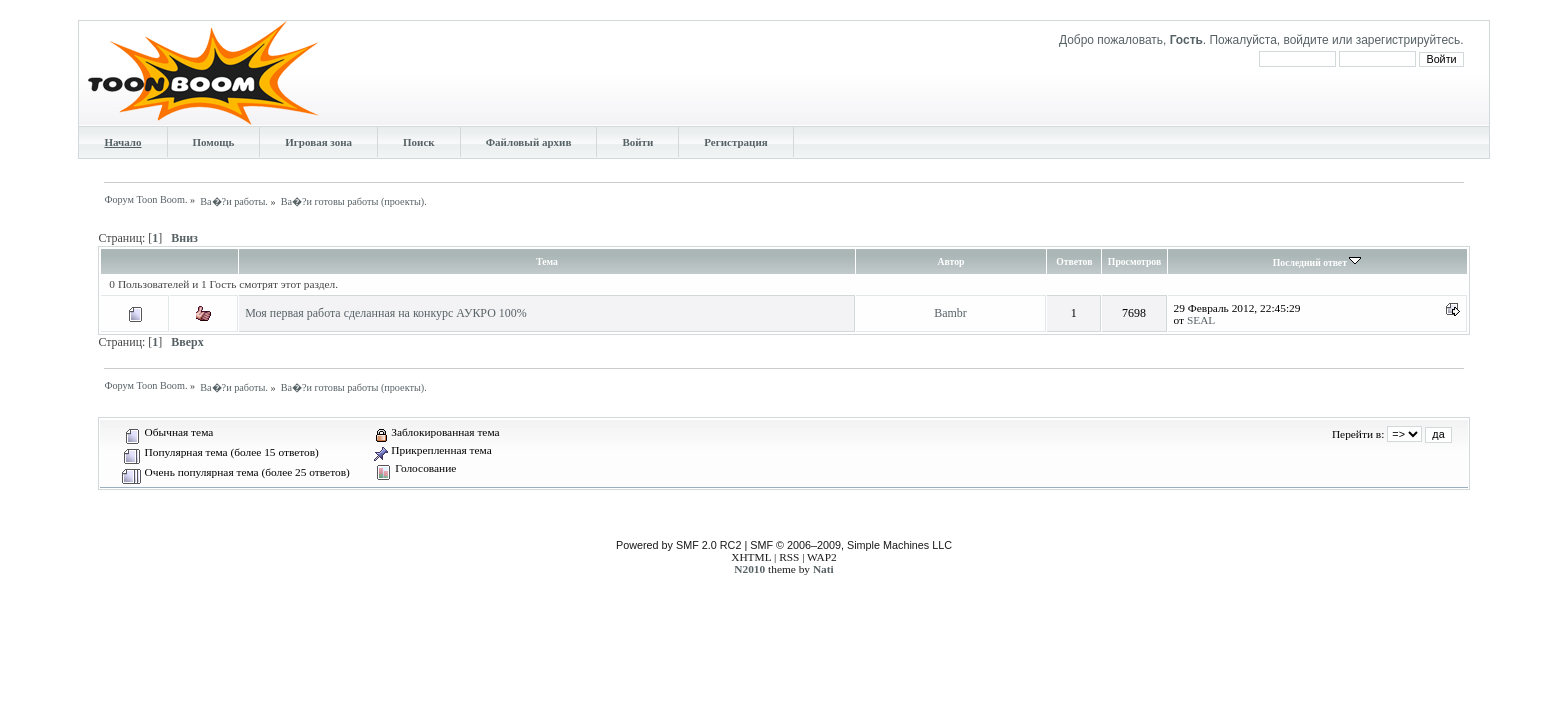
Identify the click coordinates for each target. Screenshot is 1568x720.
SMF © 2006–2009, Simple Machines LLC (851, 545)
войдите (1305, 40)
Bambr (950, 313)
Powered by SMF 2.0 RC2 (678, 545)
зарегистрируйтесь (1408, 40)
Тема (547, 261)
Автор (951, 261)
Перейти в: (1358, 434)
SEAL (1201, 320)
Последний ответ (1317, 262)
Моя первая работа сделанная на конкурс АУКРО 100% (385, 313)
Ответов (1074, 261)
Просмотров (1134, 261)
